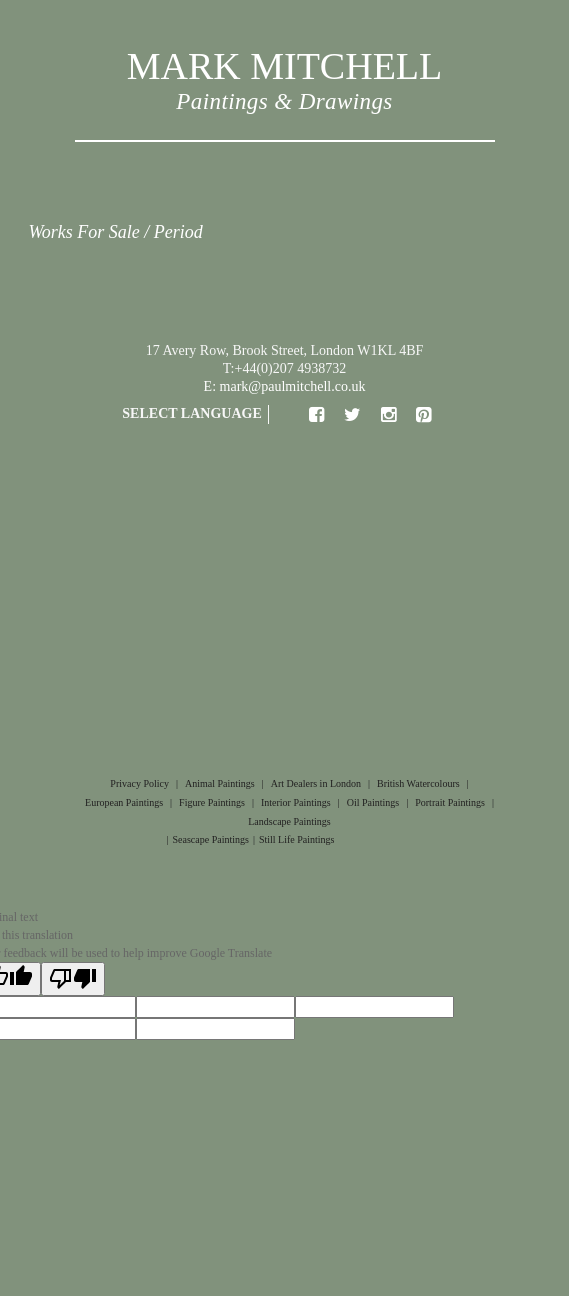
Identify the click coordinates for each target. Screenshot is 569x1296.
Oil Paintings (373, 802)
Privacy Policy (139, 783)
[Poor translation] (73, 979)
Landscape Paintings (289, 821)
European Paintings (124, 802)
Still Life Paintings (297, 839)
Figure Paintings (212, 802)
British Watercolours (418, 783)
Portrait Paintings (450, 802)
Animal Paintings (220, 783)
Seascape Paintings (211, 839)
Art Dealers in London (316, 783)
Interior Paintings (296, 802)
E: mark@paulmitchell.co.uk (285, 386)
